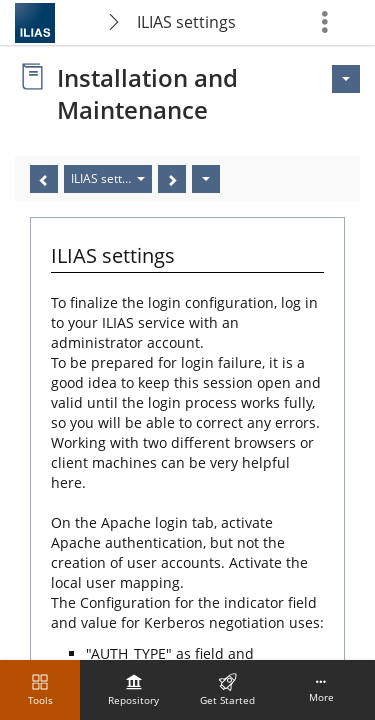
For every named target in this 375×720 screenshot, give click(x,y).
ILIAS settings (186, 22)
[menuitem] (134, 690)
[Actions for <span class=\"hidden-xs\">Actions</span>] (346, 79)
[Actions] (206, 179)
